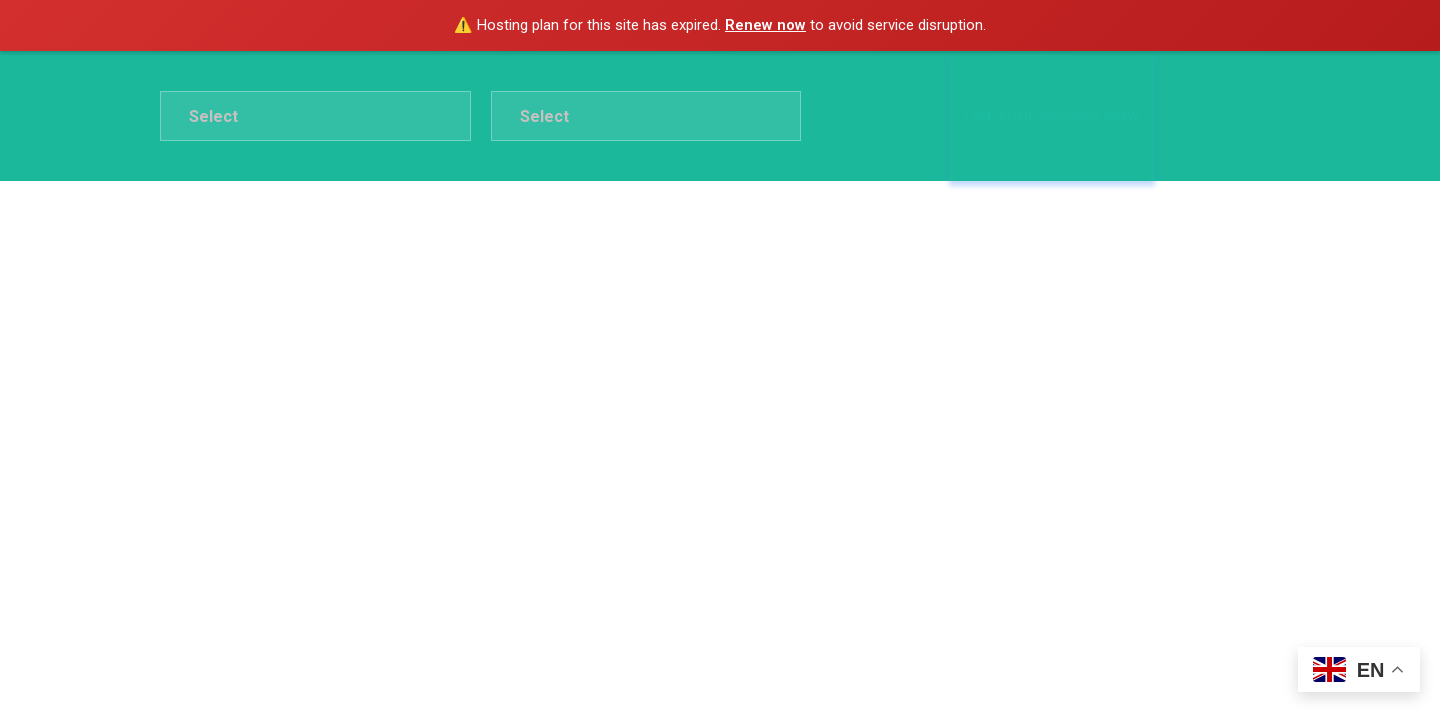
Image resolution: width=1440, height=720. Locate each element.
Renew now (765, 25)
